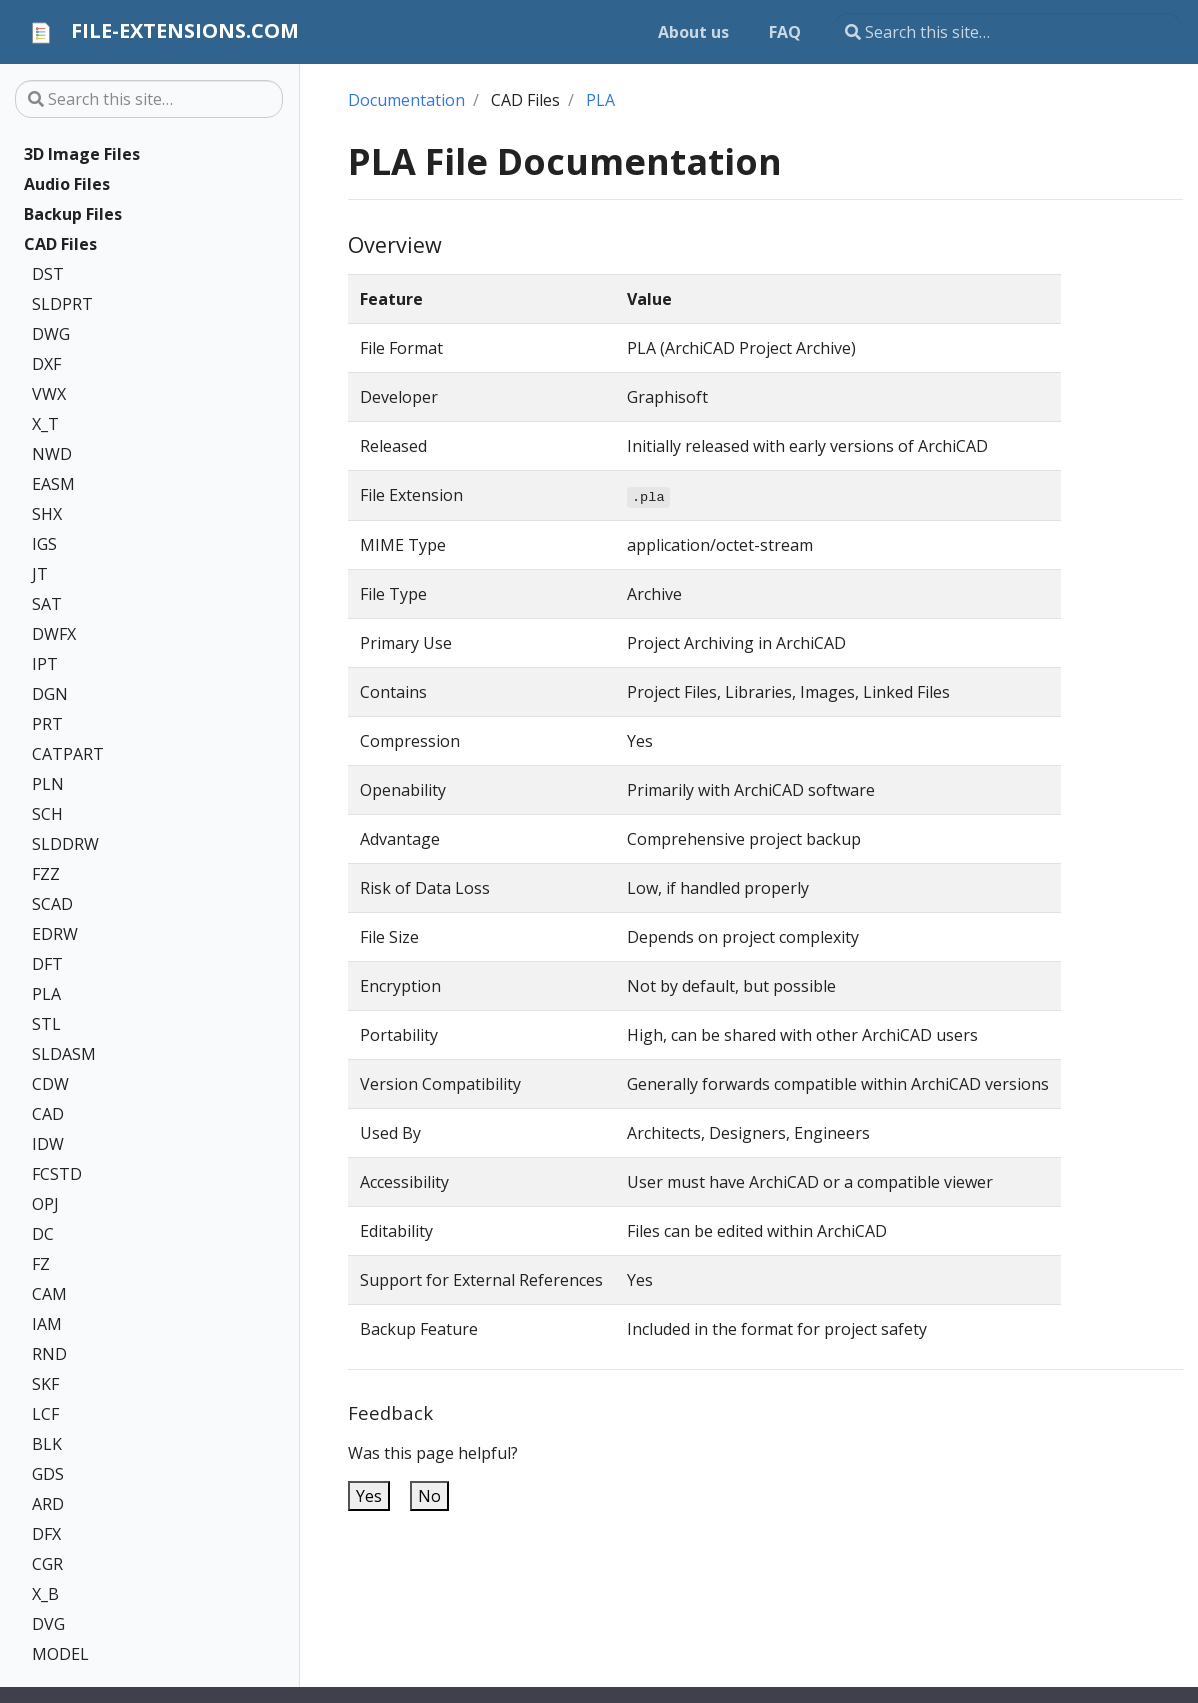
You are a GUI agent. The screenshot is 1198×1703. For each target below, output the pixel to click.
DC (43, 1234)
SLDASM (64, 1054)
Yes (369, 1496)
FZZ (46, 874)
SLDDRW (65, 844)
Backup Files (73, 214)
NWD (52, 454)
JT (40, 574)
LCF (45, 1414)
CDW (50, 1084)
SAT (47, 604)
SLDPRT (62, 304)
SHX (47, 514)
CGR (47, 1564)
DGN (50, 694)
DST (48, 274)
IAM (47, 1324)
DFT (47, 964)
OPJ (45, 1204)
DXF (46, 364)
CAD (48, 1114)
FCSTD (57, 1174)
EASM (53, 484)
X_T (45, 424)
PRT (47, 724)
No (429, 1496)
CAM (49, 1294)
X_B (45, 1594)
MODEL (60, 1654)
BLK (47, 1444)
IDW (48, 1144)
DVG (48, 1624)
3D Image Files (82, 154)
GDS (48, 1474)
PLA (46, 994)
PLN (48, 784)
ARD (48, 1504)
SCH (47, 814)
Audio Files (67, 184)
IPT (45, 664)
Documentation (406, 100)
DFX (46, 1534)
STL (46, 1024)
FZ (41, 1264)
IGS (44, 544)
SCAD (52, 904)
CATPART (68, 754)
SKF (45, 1384)
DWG (51, 334)
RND (49, 1354)
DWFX (54, 634)
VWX (49, 394)
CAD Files (60, 244)
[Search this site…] (1007, 32)
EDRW (55, 934)
